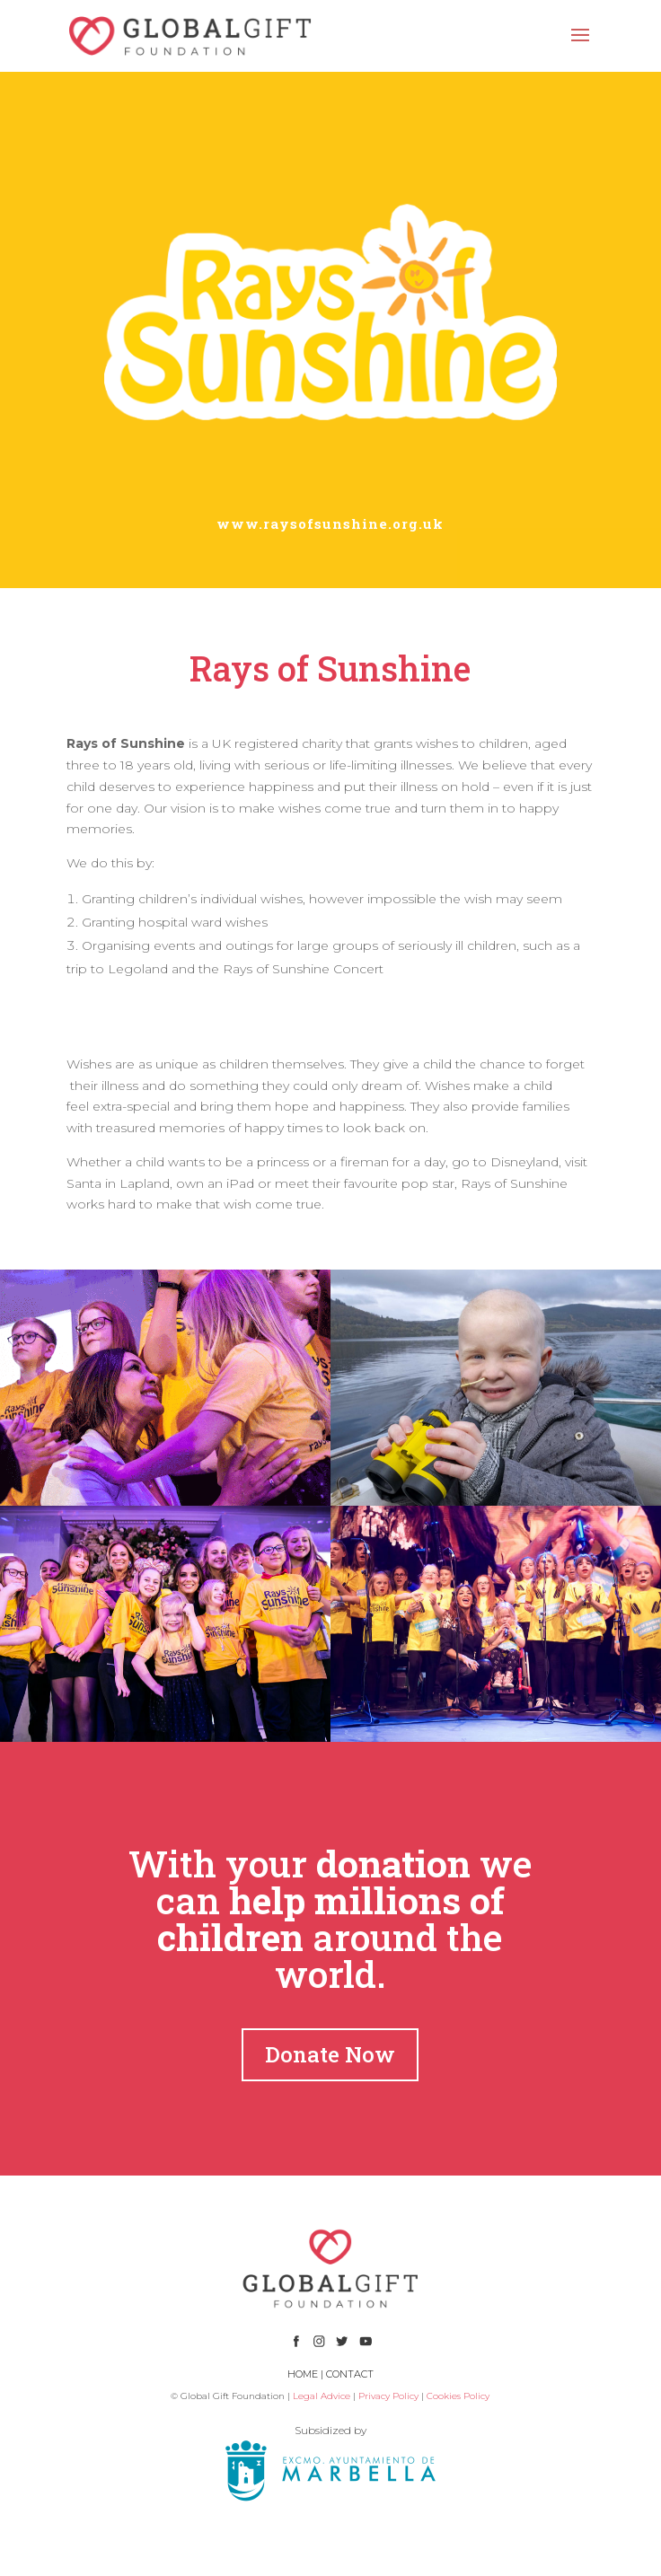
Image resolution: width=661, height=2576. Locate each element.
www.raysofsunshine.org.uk (330, 523)
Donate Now (330, 2054)
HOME (302, 2374)
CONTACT (350, 2374)
